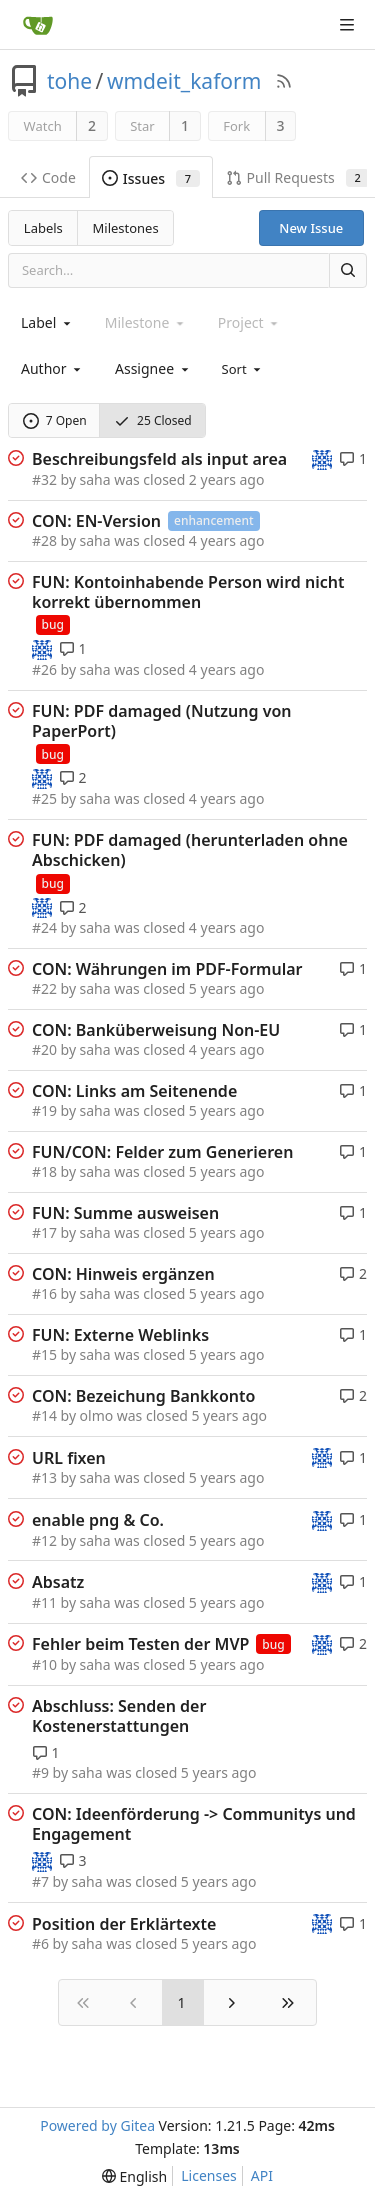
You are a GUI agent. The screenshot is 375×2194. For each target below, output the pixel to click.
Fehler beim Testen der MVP (140, 1644)
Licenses (209, 2175)
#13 (44, 1477)
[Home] (38, 25)
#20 (44, 1049)
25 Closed (153, 420)
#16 (44, 1293)
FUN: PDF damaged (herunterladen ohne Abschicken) (190, 850)
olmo (97, 1415)
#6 (40, 1943)
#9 (40, 1772)
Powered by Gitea (97, 2125)
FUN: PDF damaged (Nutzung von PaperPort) (162, 721)
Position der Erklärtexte (124, 1924)
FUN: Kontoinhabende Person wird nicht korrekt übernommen (188, 592)
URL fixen (69, 1458)
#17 (44, 1232)
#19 (44, 1110)
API (262, 2175)
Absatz (58, 1582)
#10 (44, 1664)
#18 (44, 1171)
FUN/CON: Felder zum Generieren (162, 1152)
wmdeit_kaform (184, 81)
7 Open (55, 420)
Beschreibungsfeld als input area (159, 459)
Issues (151, 178)
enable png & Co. (98, 1520)
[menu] (243, 368)
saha (95, 479)
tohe (69, 81)
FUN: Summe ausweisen (125, 1213)
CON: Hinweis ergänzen (123, 1274)
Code (48, 177)
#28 (44, 540)
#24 (44, 927)
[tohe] (322, 457)
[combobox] (47, 322)
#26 (44, 669)
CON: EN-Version (96, 521)
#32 (44, 479)
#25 (44, 798)
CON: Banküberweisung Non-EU (156, 1030)
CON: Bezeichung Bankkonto (143, 1396)
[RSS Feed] (284, 81)
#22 (44, 988)
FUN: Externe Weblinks (120, 1335)
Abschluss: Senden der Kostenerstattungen (119, 1716)
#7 (40, 1881)
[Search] (348, 270)
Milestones (126, 228)
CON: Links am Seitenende (134, 1091)
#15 (44, 1354)
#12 (44, 1540)
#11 (44, 1602)
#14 (44, 1415)
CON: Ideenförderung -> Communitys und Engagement (194, 1824)
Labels (43, 228)
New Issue (311, 228)
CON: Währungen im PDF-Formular (167, 969)
